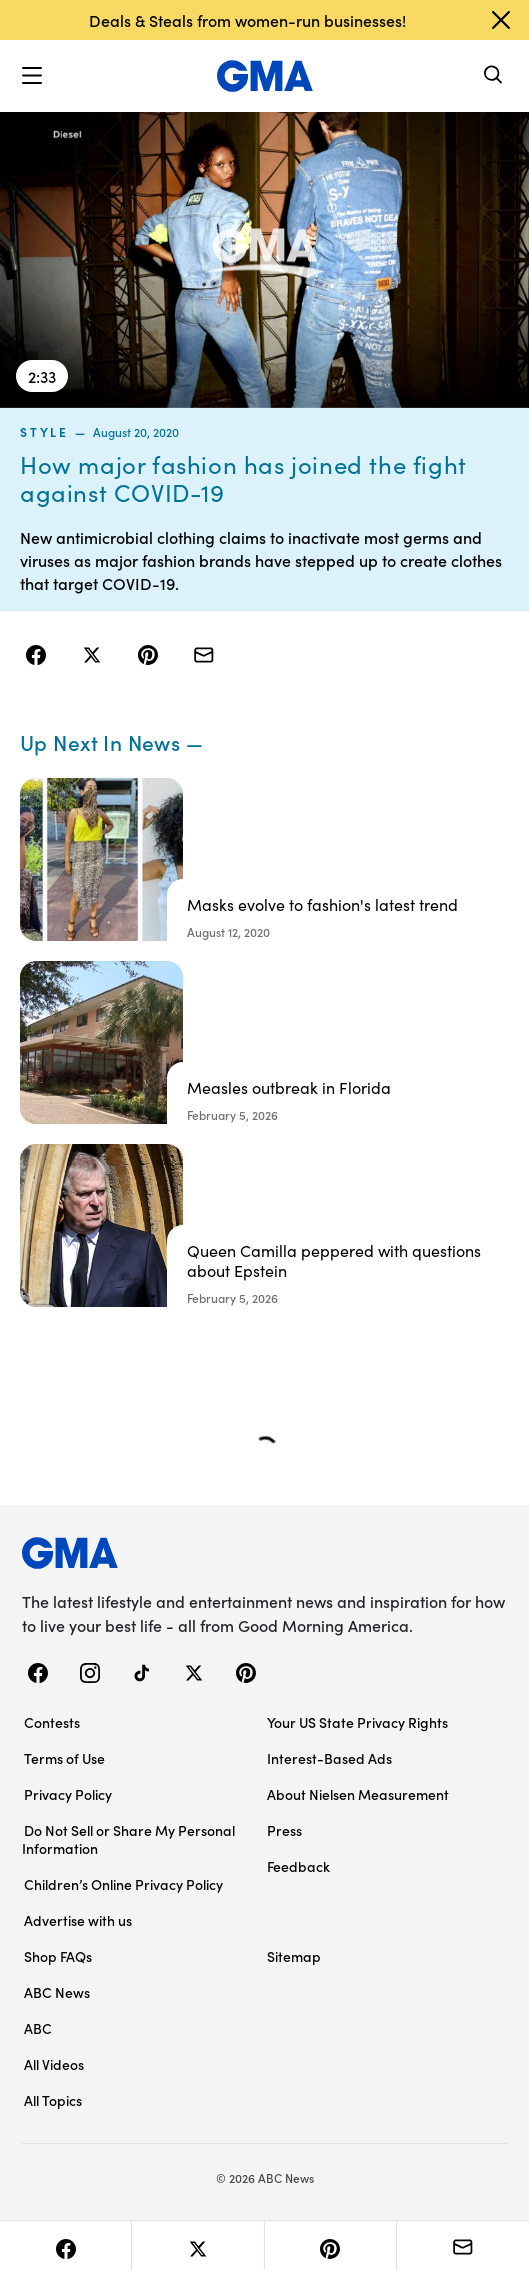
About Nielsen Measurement (358, 1794)
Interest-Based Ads (329, 1758)
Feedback (298, 1866)
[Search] (494, 76)
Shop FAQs (58, 1956)
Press (284, 1830)
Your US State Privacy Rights (357, 1722)
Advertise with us (78, 1920)
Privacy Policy (68, 1794)
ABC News (57, 1992)
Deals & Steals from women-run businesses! (247, 20)
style (44, 432)
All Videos (54, 2064)
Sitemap (294, 1956)
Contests (52, 1722)
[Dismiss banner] (501, 20)
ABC (38, 2028)
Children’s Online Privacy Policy (123, 1884)
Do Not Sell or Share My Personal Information (128, 1839)
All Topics (53, 2100)
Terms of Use (64, 1758)
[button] (32, 76)
